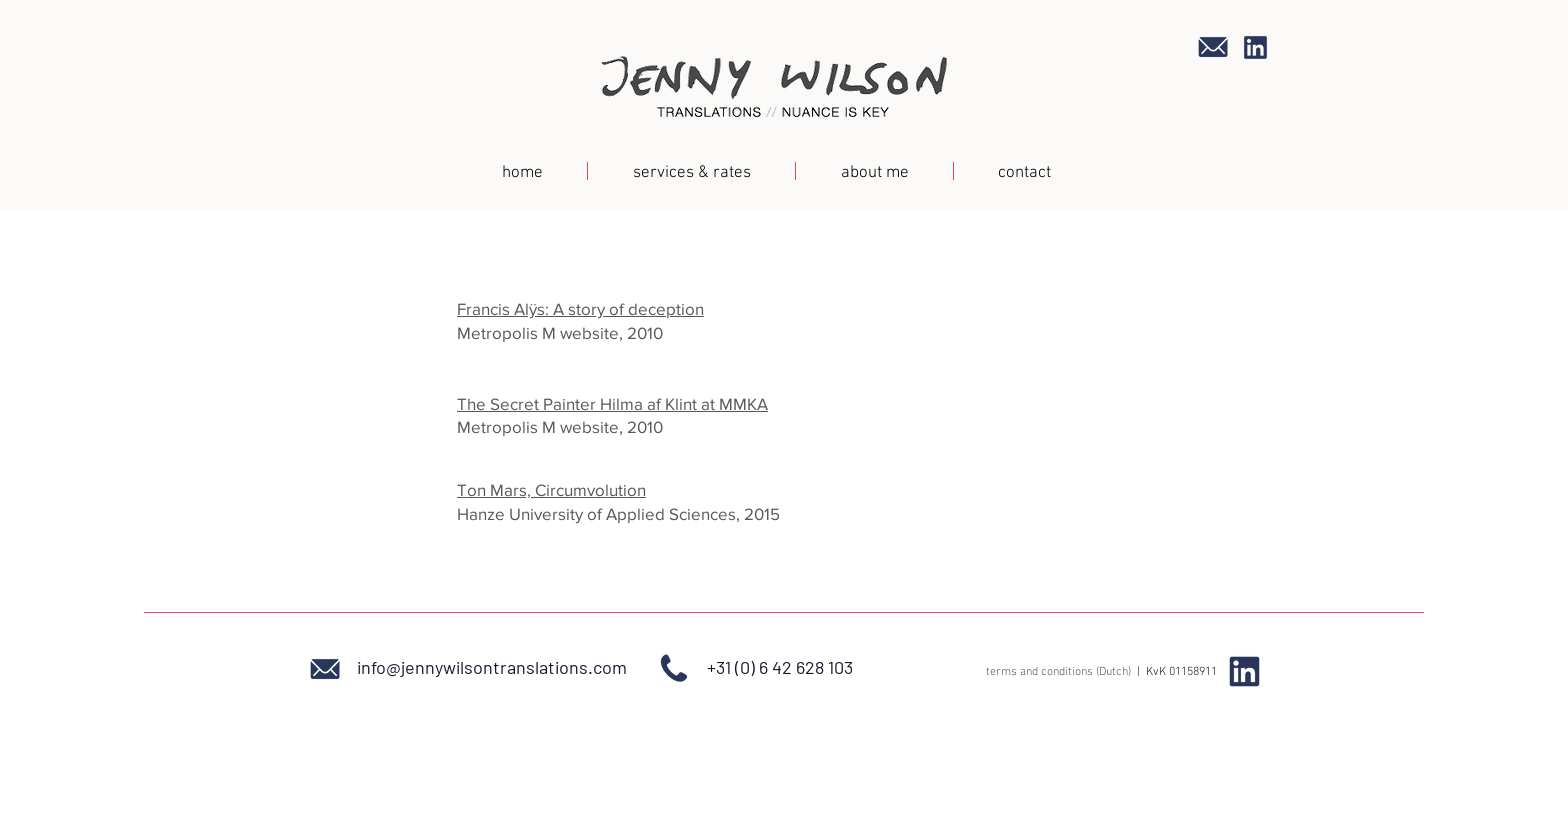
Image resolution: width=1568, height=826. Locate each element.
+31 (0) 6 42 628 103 (780, 667)
